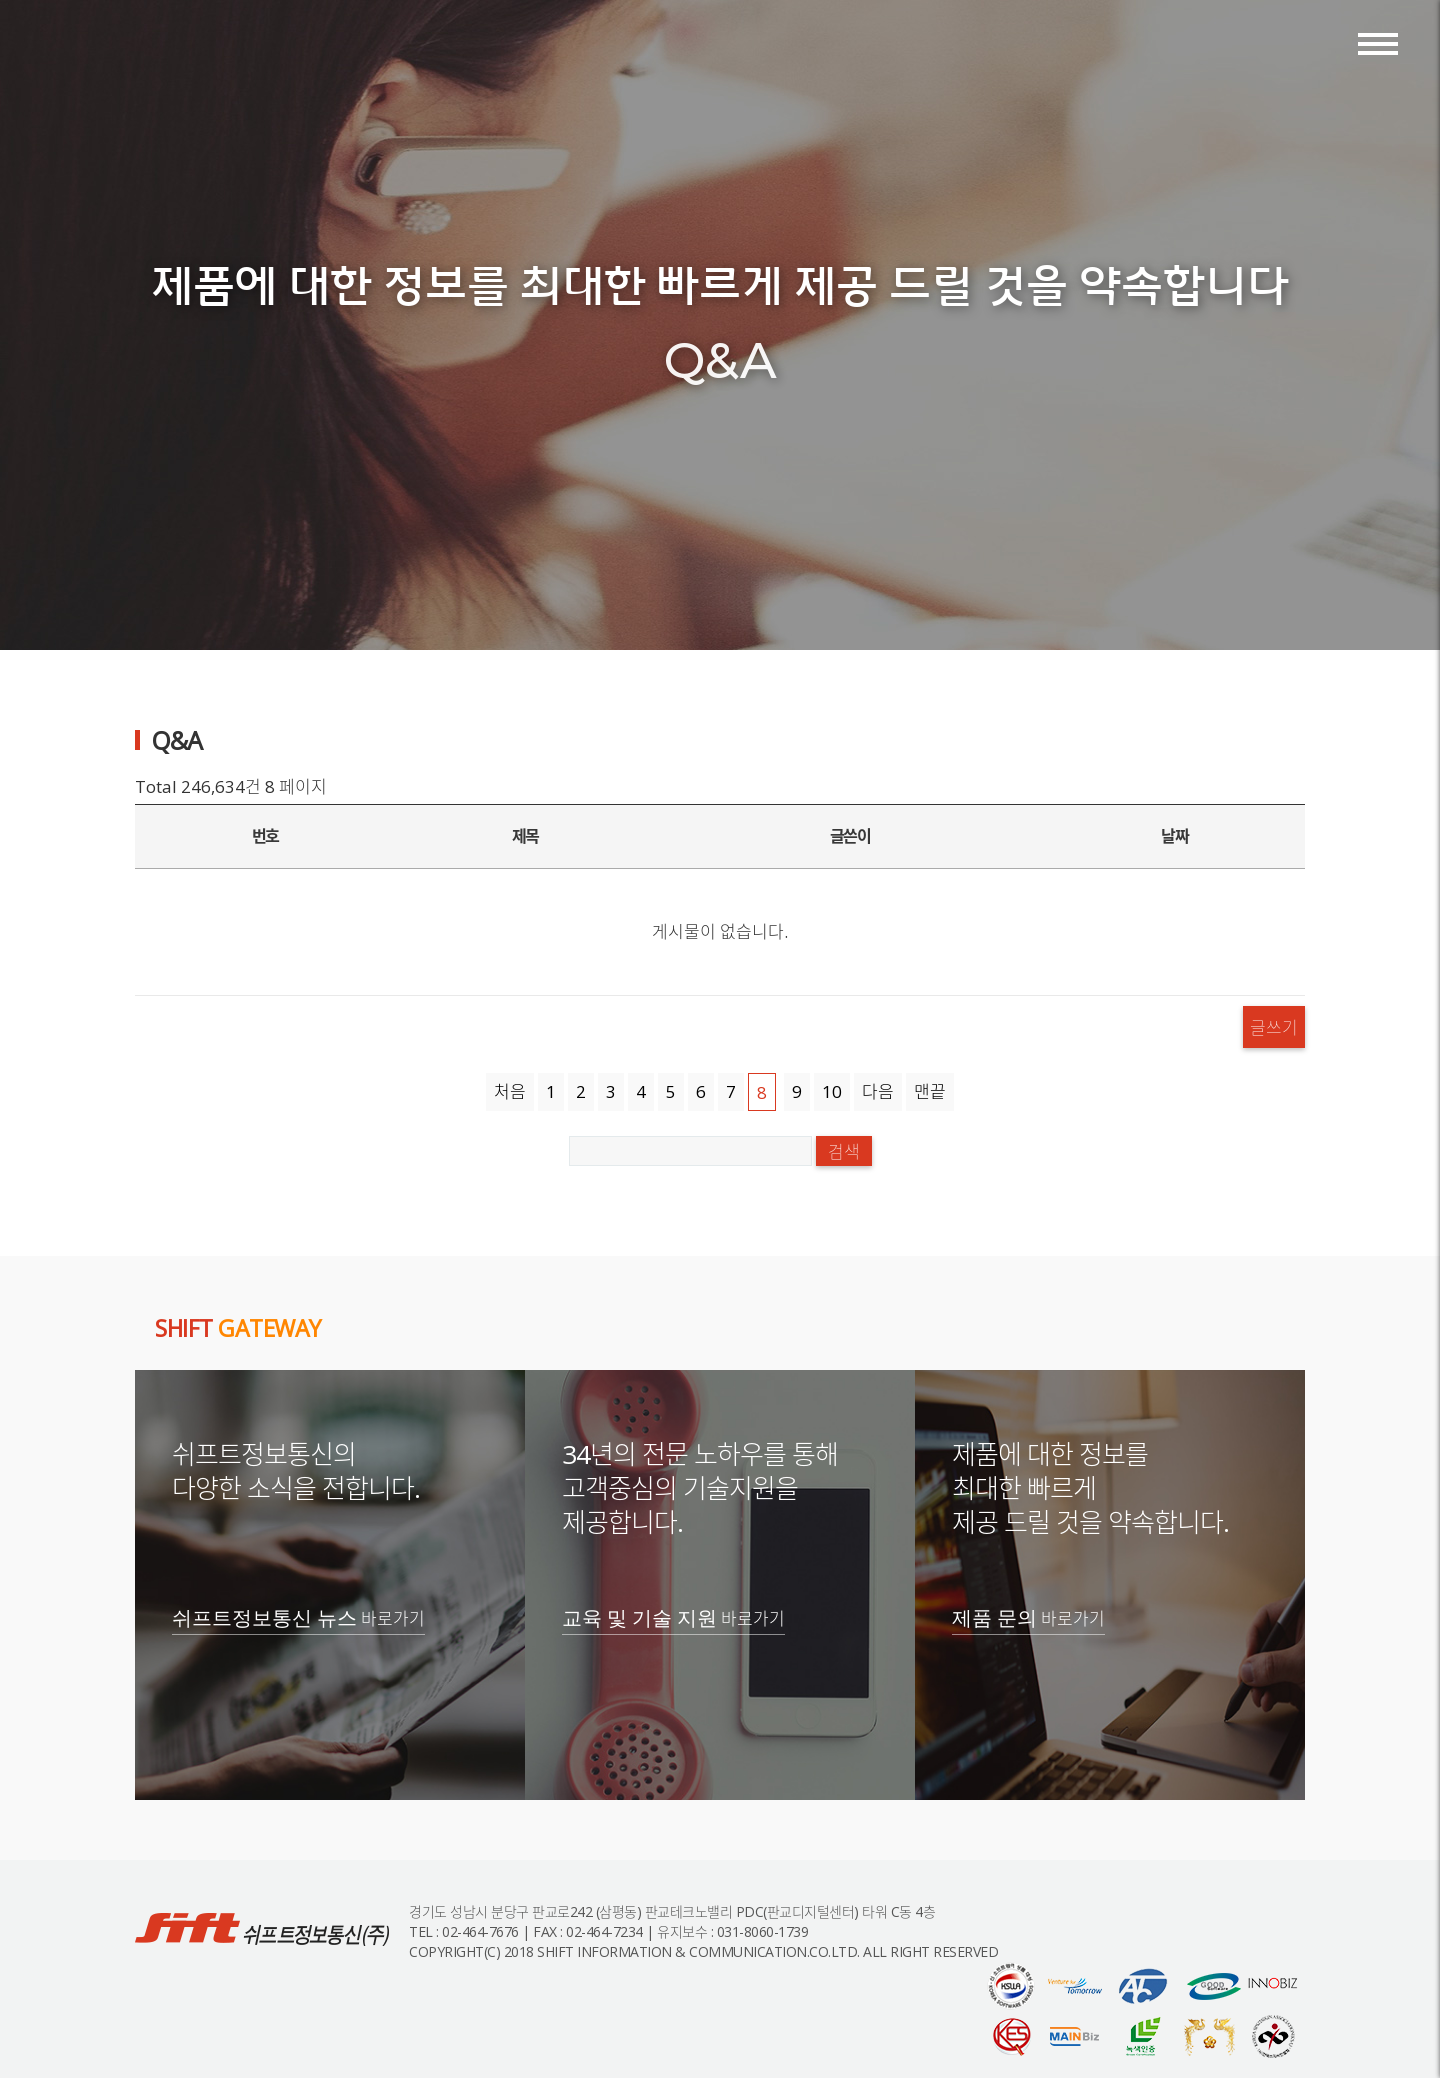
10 (832, 1091)
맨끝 (930, 1091)
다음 (878, 1091)
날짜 (1174, 836)
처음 (510, 1091)
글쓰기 (1274, 1026)
